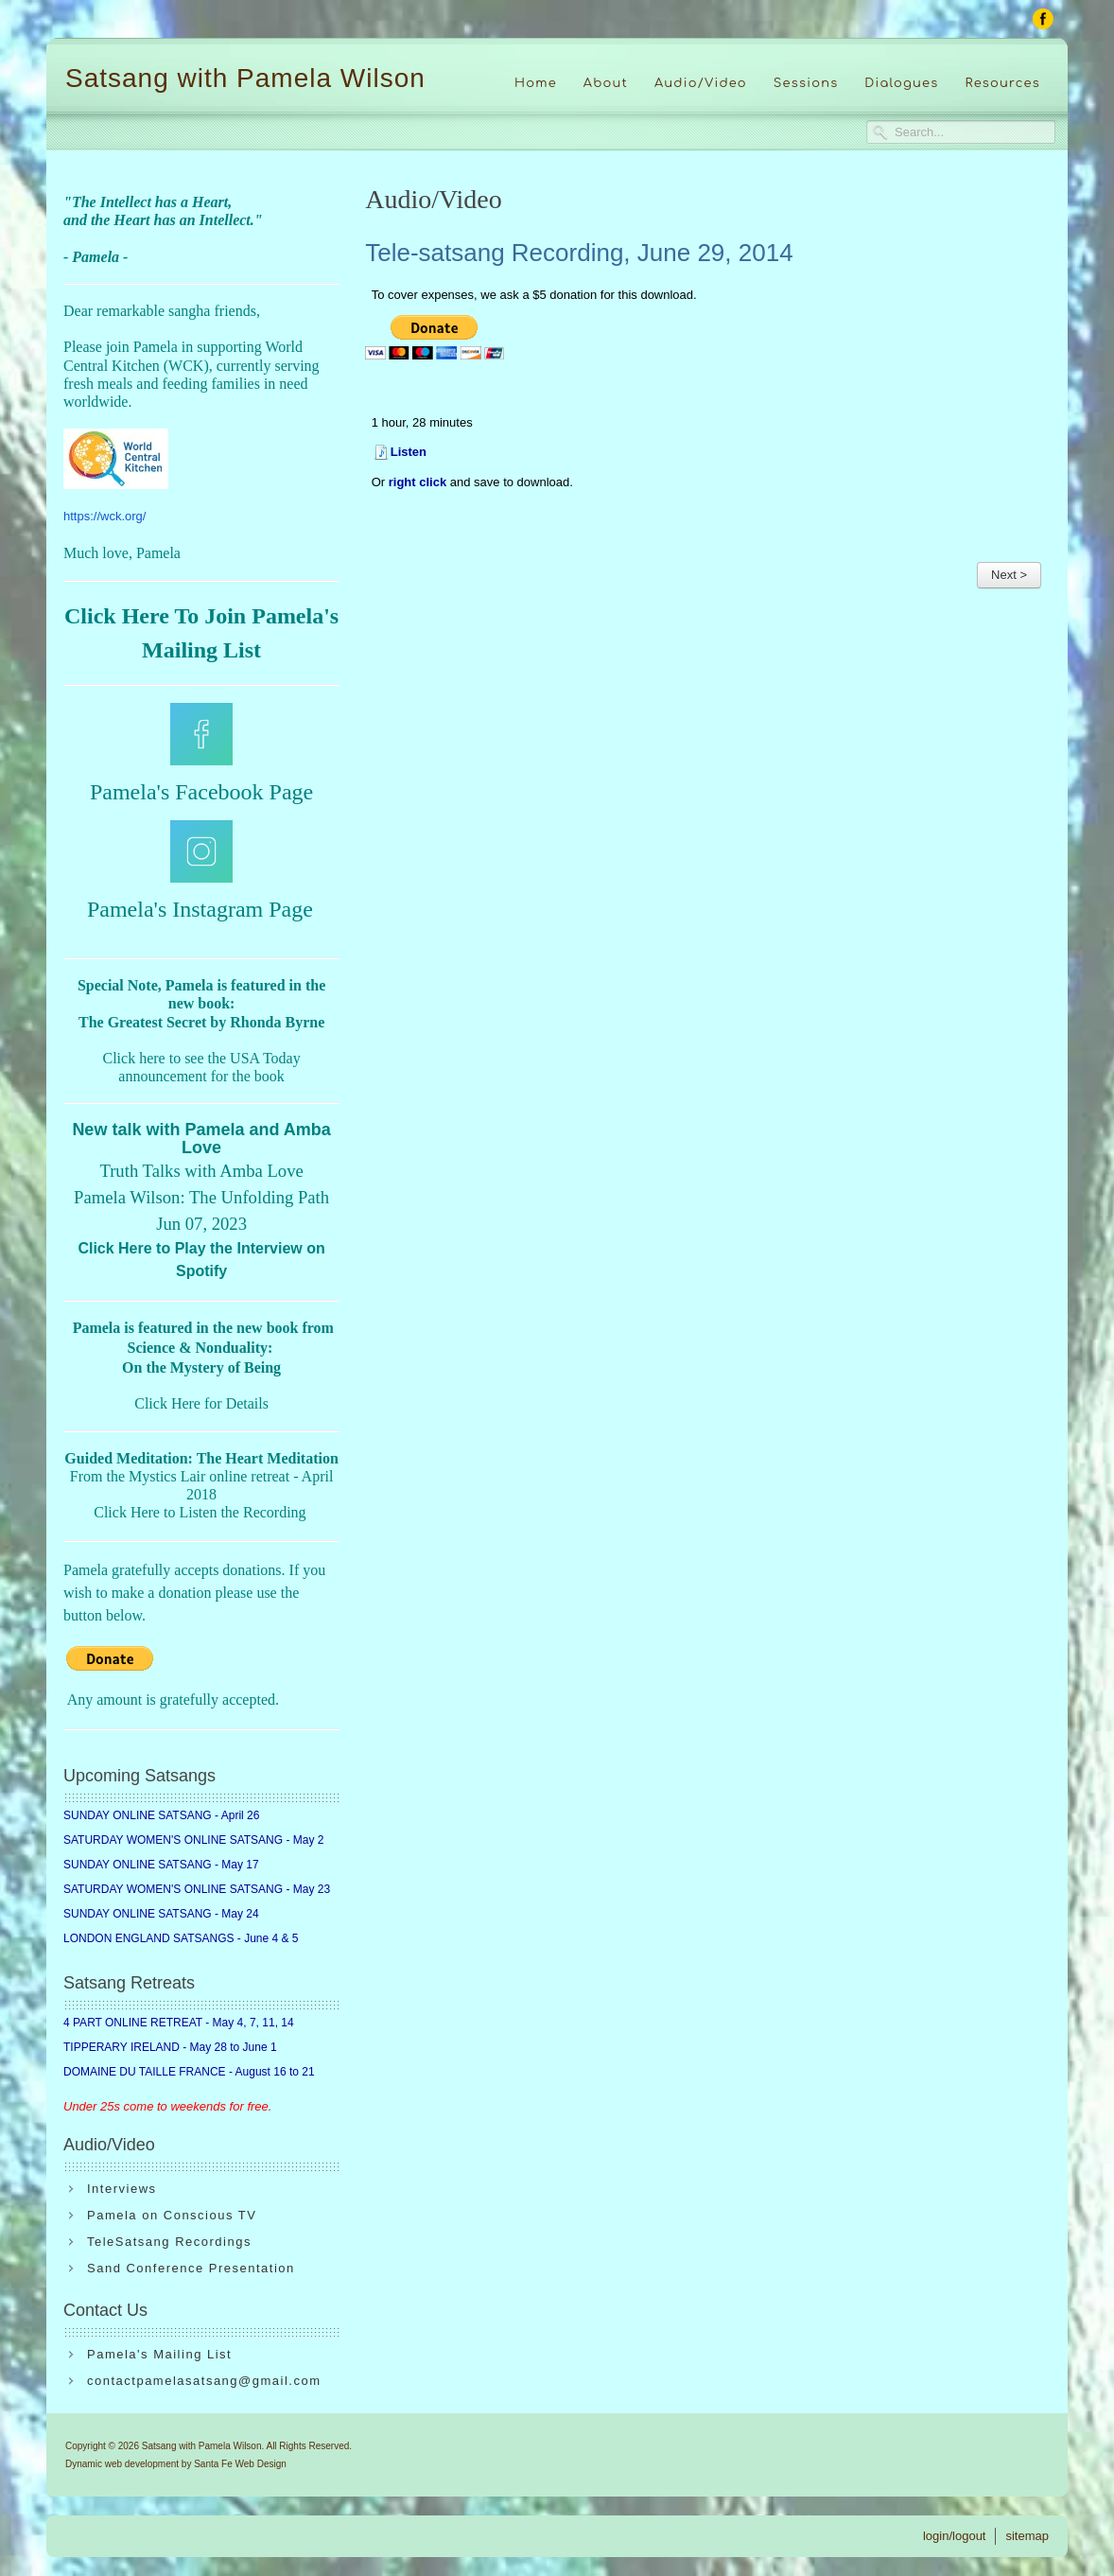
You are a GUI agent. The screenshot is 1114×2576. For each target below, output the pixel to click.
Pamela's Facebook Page (201, 792)
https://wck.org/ (104, 516)
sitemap (1027, 2536)
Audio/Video (700, 83)
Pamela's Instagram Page (200, 909)
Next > (1009, 575)
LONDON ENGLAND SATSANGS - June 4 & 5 (181, 1938)
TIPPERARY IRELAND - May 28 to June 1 (170, 2047)
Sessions (806, 83)
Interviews (122, 2189)
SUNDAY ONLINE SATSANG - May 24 (161, 1913)
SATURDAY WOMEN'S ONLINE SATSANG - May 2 (193, 1840)
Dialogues (901, 83)
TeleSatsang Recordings (169, 2241)
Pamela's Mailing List (159, 2354)
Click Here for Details (201, 1403)
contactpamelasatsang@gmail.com (204, 2381)
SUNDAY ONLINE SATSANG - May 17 (161, 1864)
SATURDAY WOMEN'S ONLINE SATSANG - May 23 (196, 1889)
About (605, 83)
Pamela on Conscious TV (171, 2215)
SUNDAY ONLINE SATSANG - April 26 (161, 1815)
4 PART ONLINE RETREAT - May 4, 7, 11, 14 (178, 2022)
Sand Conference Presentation (191, 2268)
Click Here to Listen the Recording (199, 1512)
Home (535, 83)
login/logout (954, 2536)
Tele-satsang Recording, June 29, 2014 (578, 252)
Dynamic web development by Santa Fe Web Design (176, 2464)
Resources (1002, 83)
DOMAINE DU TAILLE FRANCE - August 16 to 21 (189, 2071)
